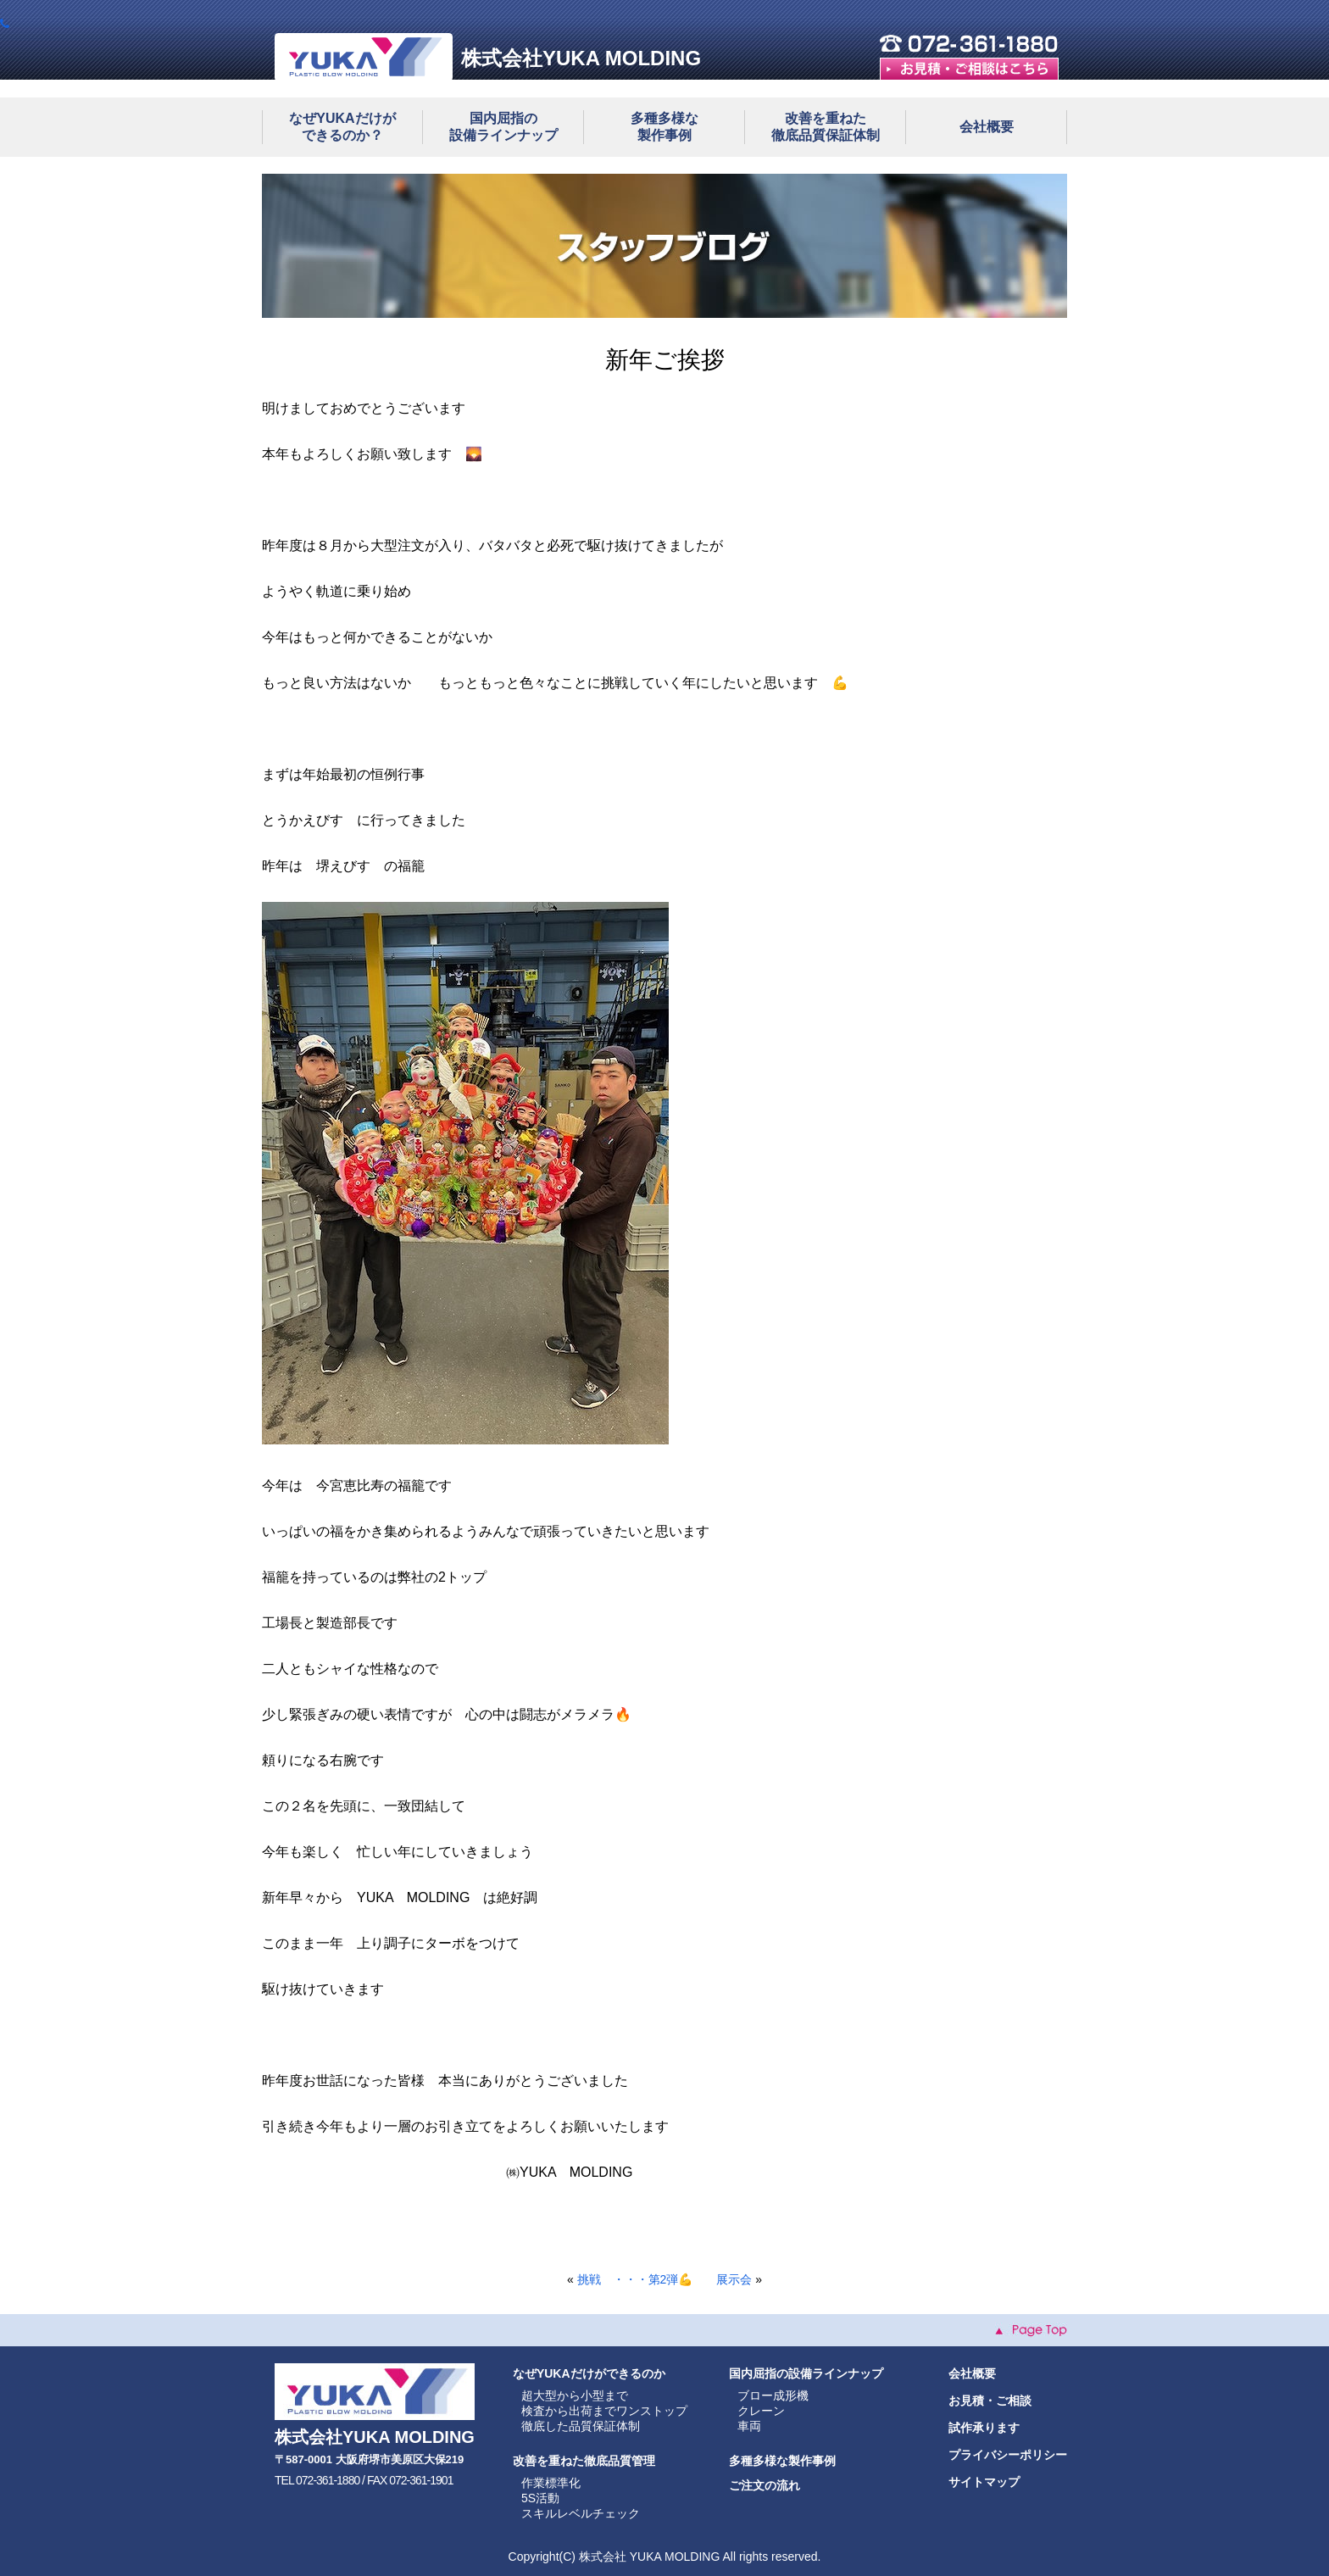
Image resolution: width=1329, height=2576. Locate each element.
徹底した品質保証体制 (580, 2426)
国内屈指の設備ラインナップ (806, 2373)
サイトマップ (984, 2482)
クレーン (761, 2410)
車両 (749, 2426)
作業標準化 (551, 2483)
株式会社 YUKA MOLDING (649, 2556)
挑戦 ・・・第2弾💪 (635, 2279)
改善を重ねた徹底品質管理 (584, 2461)
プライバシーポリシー (1007, 2455)
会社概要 (986, 127)
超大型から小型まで (574, 2395)
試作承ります (984, 2427)
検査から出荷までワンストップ (604, 2410)
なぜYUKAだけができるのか (589, 2373)
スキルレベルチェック (580, 2513)
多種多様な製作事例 (782, 2461)
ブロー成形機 (773, 2395)
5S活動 (540, 2498)
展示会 (734, 2279)
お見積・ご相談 (990, 2400)
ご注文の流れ (764, 2485)
